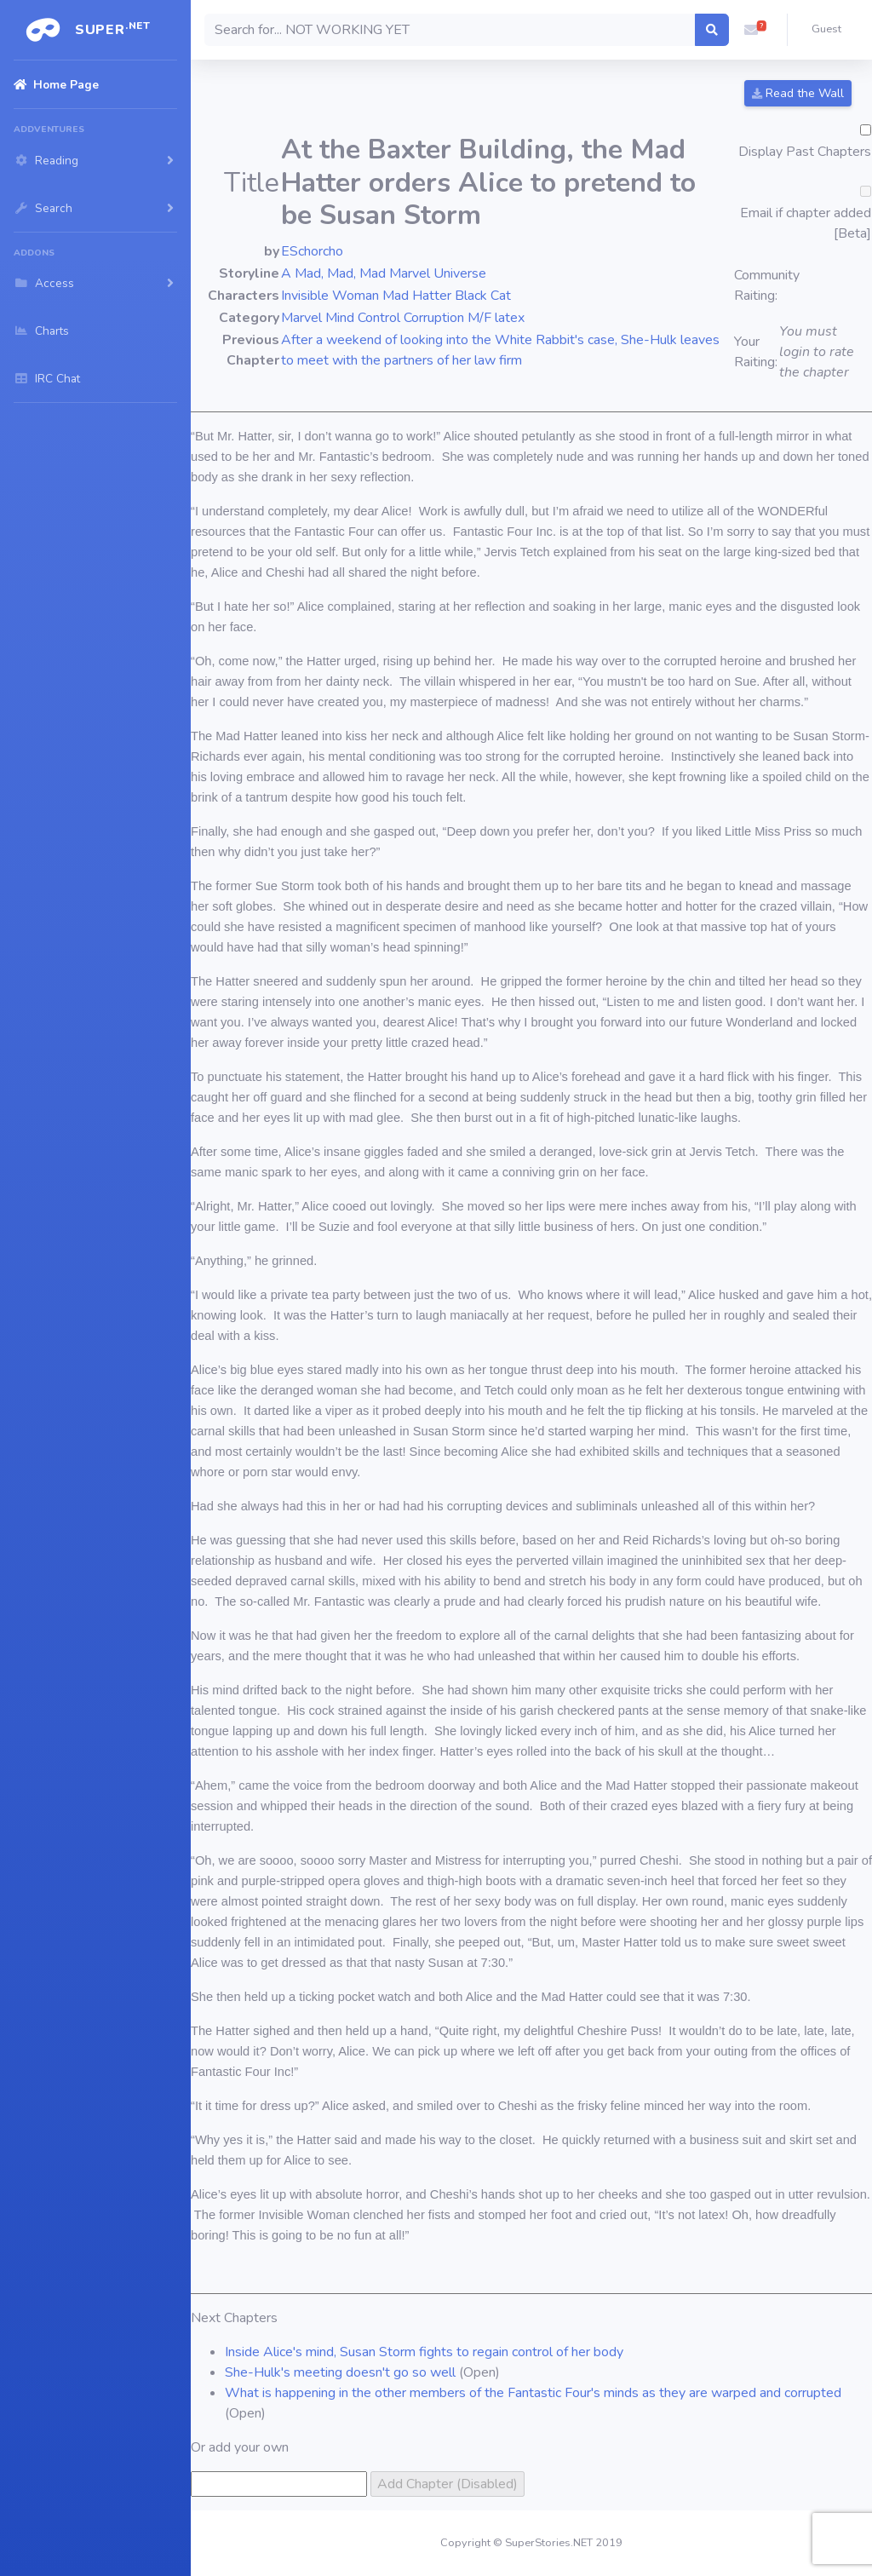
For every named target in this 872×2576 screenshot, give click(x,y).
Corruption (434, 317)
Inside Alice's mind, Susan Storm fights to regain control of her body (424, 2352)
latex (510, 317)
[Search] (450, 30)
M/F (479, 317)
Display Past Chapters (804, 151)
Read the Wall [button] (798, 93)
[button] (751, 30)
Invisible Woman (330, 295)
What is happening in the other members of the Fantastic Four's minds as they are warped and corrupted (533, 2392)
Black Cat (483, 295)
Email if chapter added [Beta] (805, 223)
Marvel (301, 317)
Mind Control (362, 317)
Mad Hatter (416, 295)
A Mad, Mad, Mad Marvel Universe (383, 273)
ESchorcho (312, 251)
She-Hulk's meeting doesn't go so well (340, 2372)
